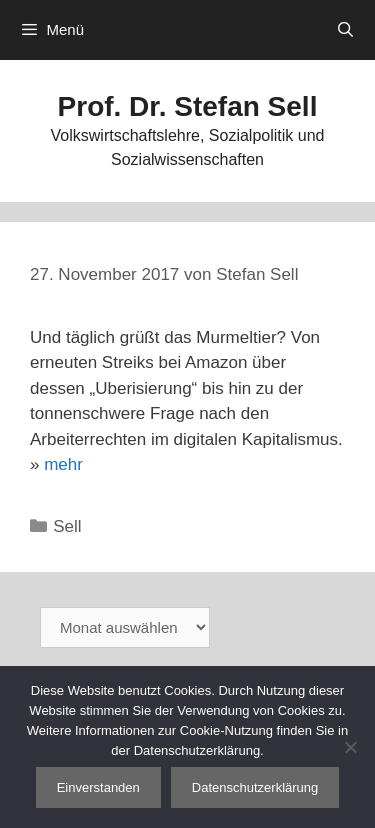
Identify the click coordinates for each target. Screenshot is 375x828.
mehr (63, 464)
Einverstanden (98, 787)
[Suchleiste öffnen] (345, 30)
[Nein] (350, 747)
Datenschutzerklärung (255, 787)
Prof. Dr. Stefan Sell (188, 106)
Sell (67, 526)
